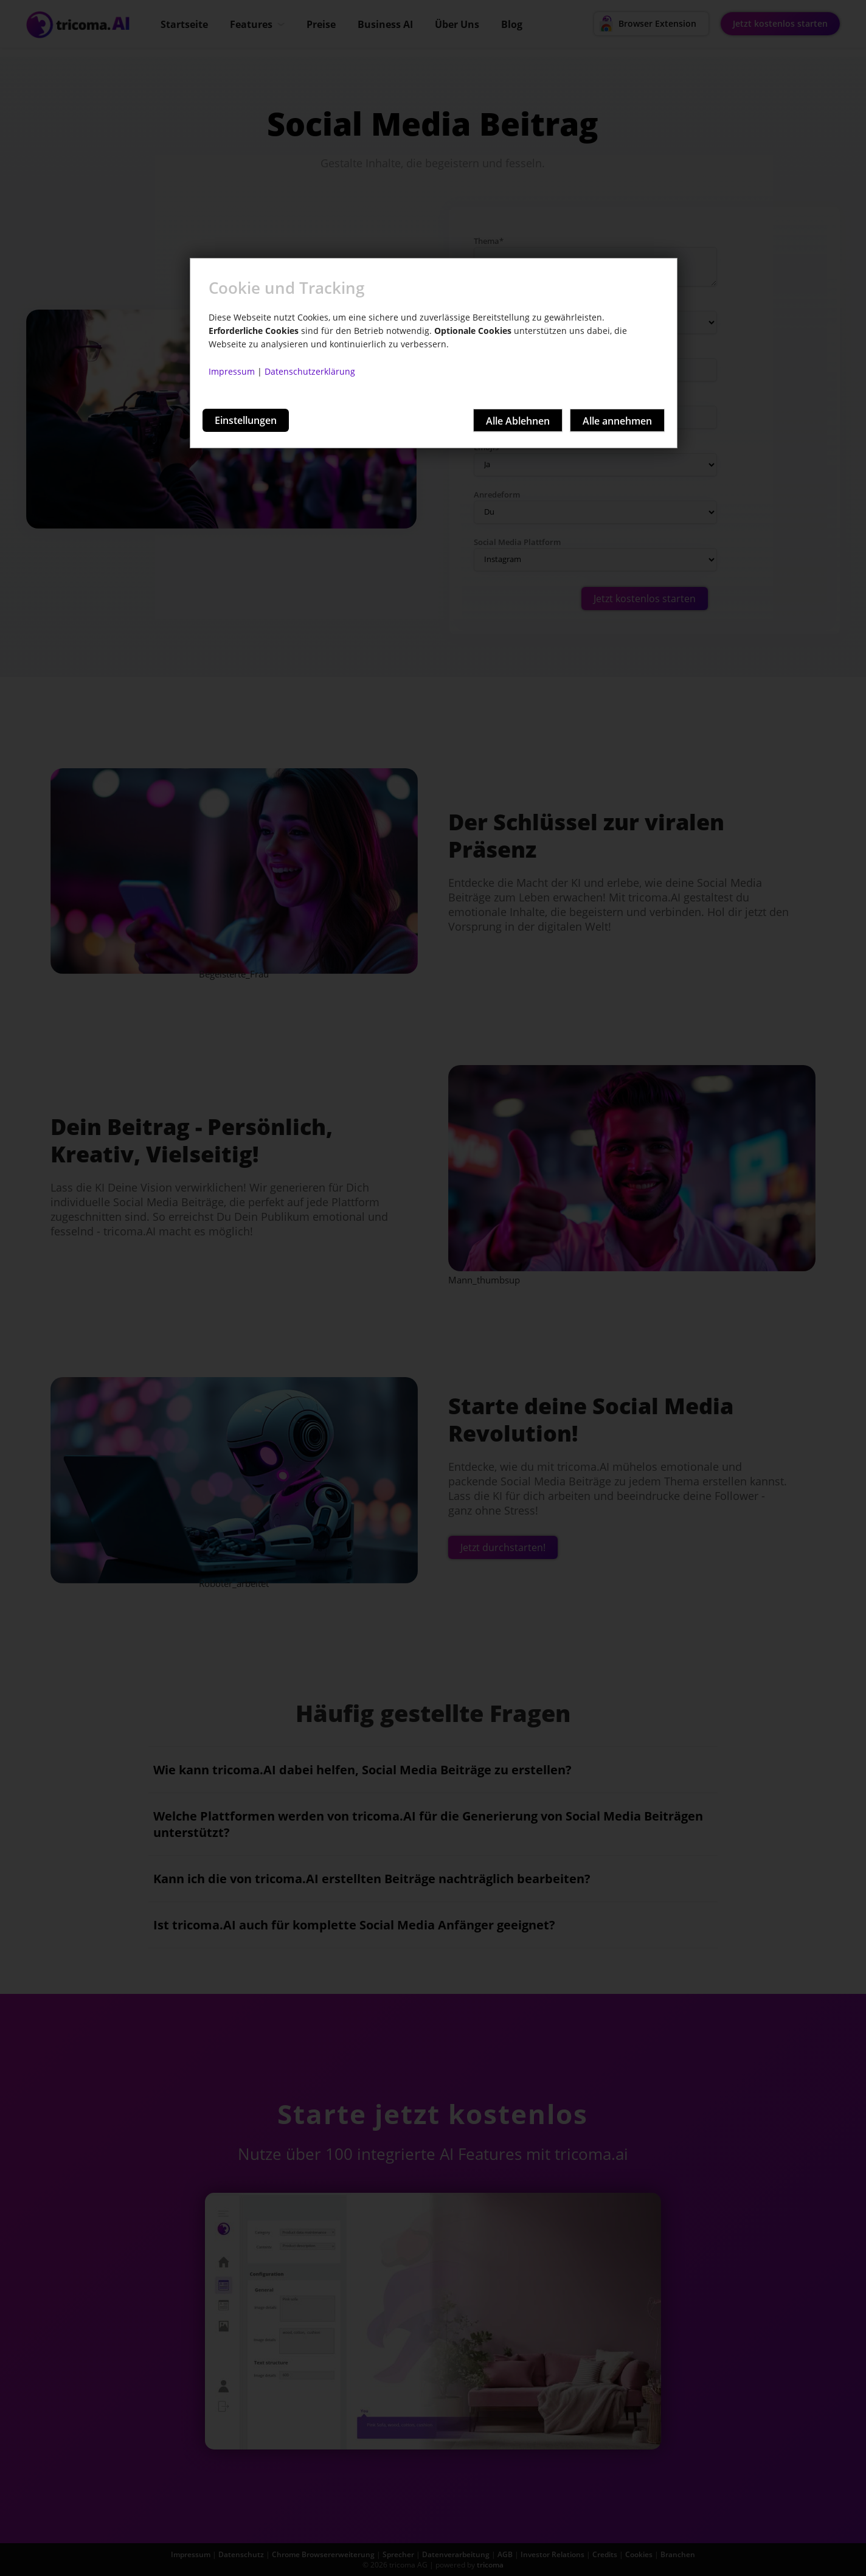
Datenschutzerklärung (310, 371)
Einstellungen (246, 420)
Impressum (232, 371)
